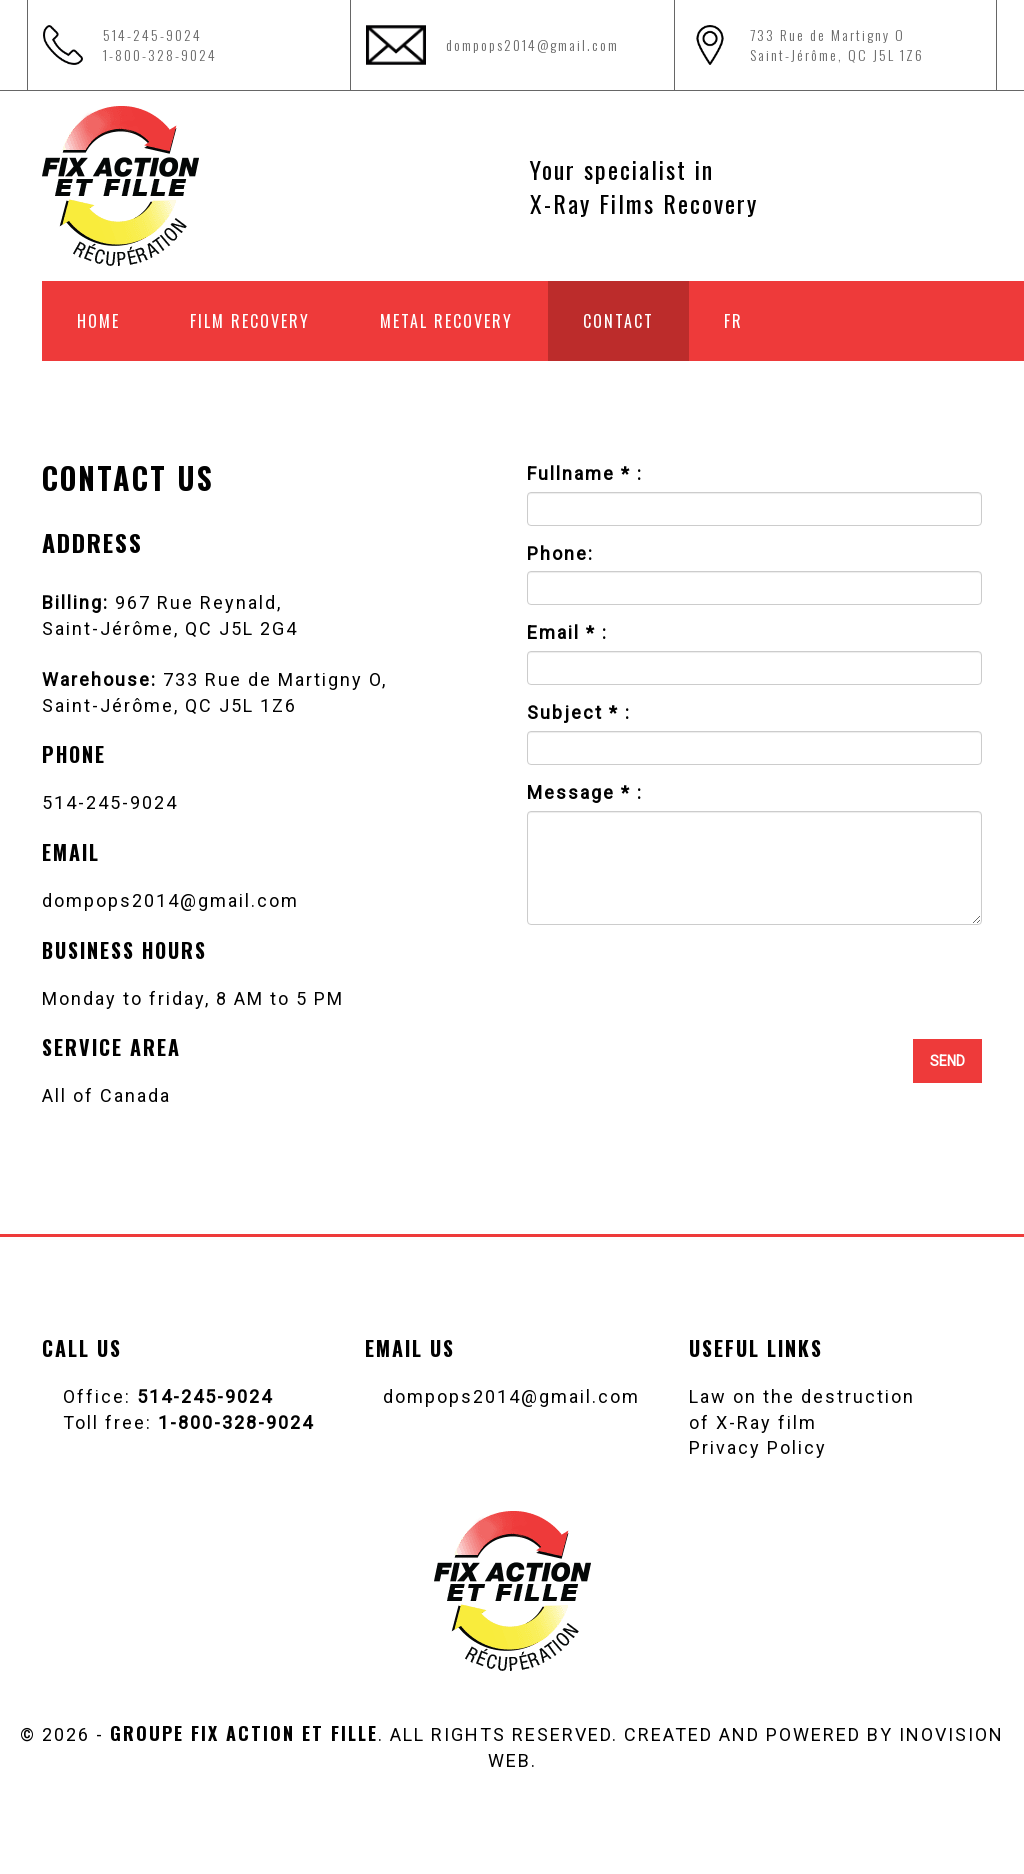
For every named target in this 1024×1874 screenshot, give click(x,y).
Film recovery (250, 321)
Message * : (585, 792)
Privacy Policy (758, 1447)
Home (98, 321)
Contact (618, 321)
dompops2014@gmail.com (532, 44)
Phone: (560, 553)
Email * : (567, 632)
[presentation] (830, 979)
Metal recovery (446, 321)
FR (733, 321)
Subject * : (579, 712)
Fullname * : (585, 473)
